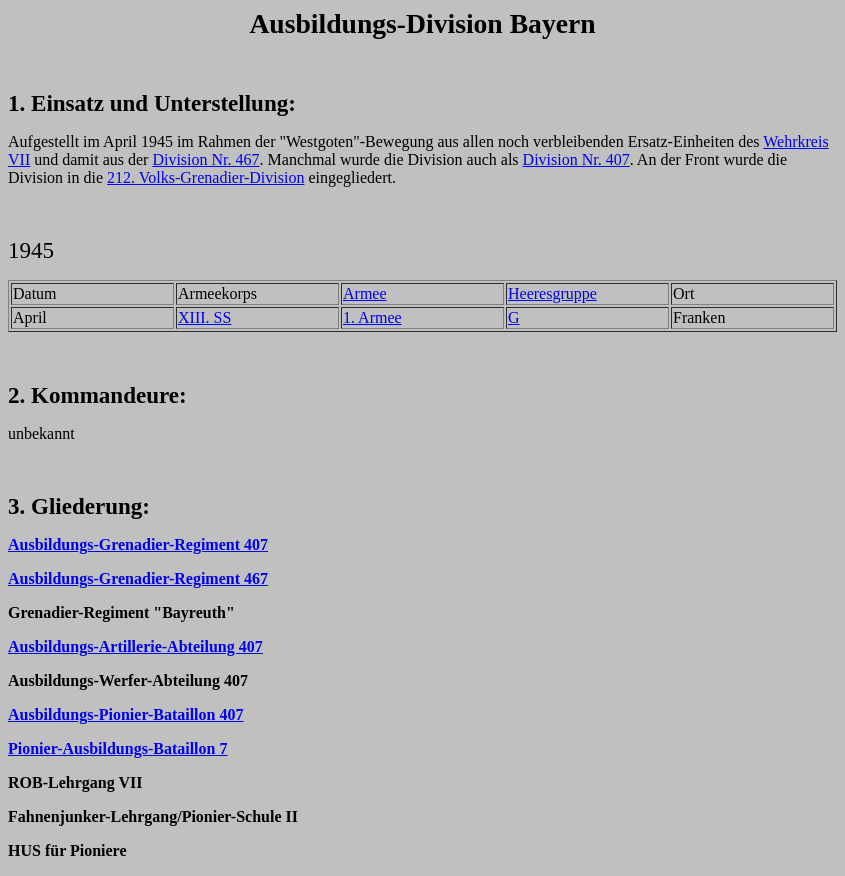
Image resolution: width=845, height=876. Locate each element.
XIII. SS (204, 317)
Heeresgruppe (552, 293)
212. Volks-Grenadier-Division (205, 177)
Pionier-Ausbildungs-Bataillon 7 (117, 748)
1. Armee (372, 317)
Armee (365, 293)
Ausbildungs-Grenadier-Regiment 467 (138, 578)
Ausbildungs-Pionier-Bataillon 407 (125, 714)
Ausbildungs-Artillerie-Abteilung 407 (135, 646)
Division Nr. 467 (205, 159)
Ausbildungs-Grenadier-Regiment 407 (138, 544)
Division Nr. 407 (576, 159)
